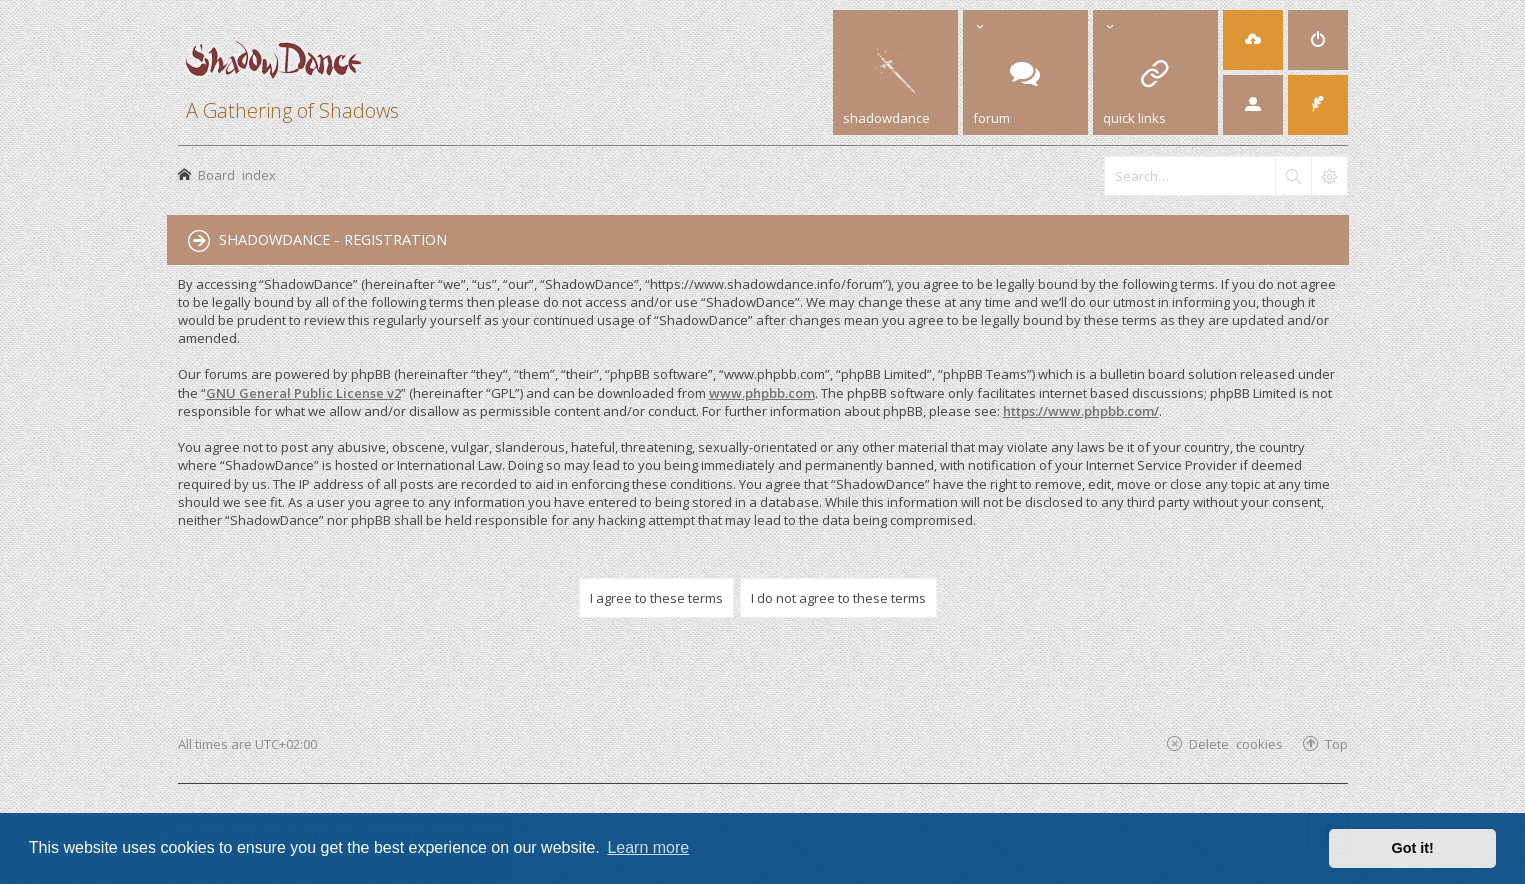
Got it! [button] (1413, 848)
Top (1336, 743)
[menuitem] (1318, 40)
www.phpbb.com (762, 393)
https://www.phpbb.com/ (1081, 411)
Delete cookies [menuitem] (1236, 743)
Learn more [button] (648, 847)
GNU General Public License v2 (303, 393)
